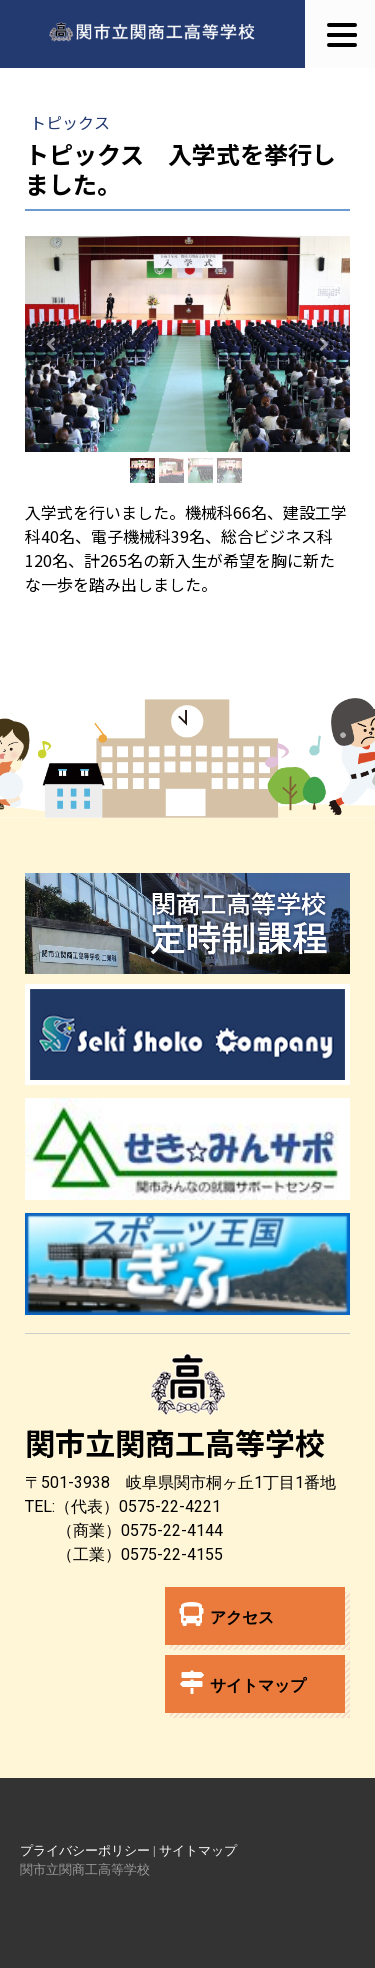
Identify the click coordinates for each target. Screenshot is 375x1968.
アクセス (227, 1614)
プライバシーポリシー (85, 1850)
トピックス (70, 122)
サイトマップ (243, 1682)
